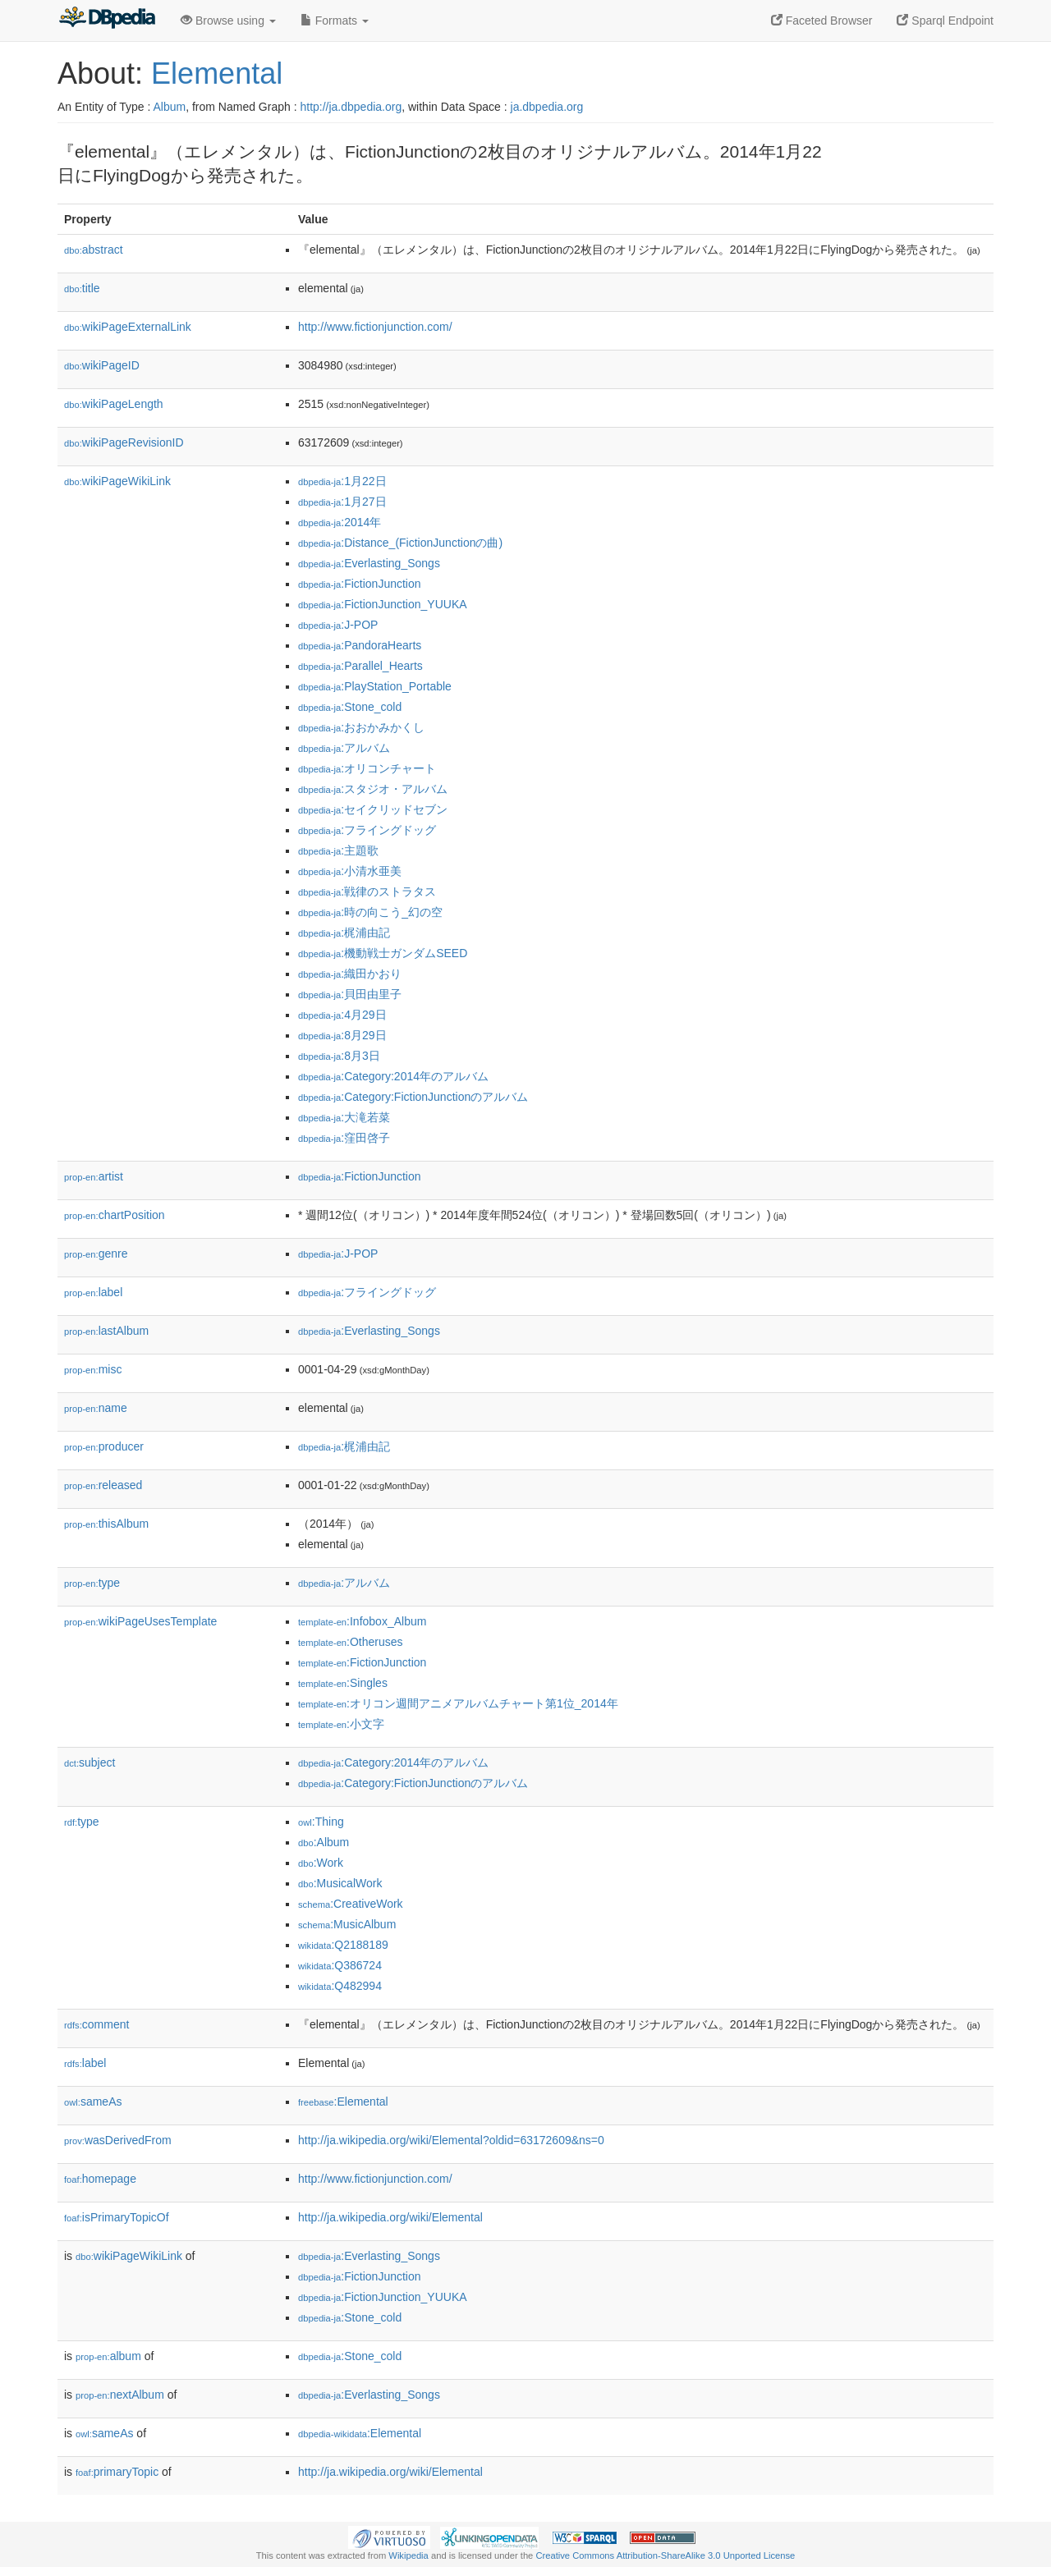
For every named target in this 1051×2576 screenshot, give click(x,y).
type (92, 1582)
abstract (93, 249)
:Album (323, 1842)
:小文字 (341, 1723)
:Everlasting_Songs (369, 563)
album (108, 2356)
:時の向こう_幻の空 (370, 912)
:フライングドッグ (367, 830)
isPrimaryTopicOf (116, 2217)
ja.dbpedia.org (547, 106)
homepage (100, 2178)
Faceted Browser (822, 20)
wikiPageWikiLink (117, 481)
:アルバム (344, 747)
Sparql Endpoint (945, 20)
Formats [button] (335, 20)
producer (104, 1446)
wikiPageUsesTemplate (140, 1621)
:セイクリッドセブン (372, 809)
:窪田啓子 (344, 1137)
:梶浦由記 (344, 932)
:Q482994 (340, 1985)
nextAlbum (120, 2394)
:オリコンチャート (367, 768)
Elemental (216, 73)
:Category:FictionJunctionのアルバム (413, 1096)
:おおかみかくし (361, 727)
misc (93, 1369)
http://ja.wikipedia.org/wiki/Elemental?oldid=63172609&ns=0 (451, 2140)
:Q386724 (340, 1965)
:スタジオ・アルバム (372, 788)
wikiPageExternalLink (127, 326)
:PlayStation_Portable (375, 686)
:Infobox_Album (362, 1621)
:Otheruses (350, 1641)
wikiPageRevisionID (124, 442)
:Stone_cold (350, 706)
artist (93, 1176)
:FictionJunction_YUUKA (382, 604)
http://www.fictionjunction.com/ (375, 326)
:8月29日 (342, 1035)
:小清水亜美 (350, 871)
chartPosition (114, 1215)
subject (89, 1762)
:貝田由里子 (350, 994)
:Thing (321, 1821)
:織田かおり (350, 973)
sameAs (93, 2101)
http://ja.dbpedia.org (351, 106)
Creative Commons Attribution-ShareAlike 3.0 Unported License (665, 2555)
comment (96, 2024)
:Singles (343, 1682)
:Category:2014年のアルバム (393, 1076)
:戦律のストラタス (367, 891)
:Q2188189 (343, 1944)
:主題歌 (338, 850)
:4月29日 (342, 1014)
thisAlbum (106, 1523)
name (95, 1407)
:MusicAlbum (347, 1924)
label (93, 1292)
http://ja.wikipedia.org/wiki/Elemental (390, 2217)
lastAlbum (106, 1330)
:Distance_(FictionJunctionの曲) (400, 542)
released (103, 1485)
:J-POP (338, 624)
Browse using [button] (228, 20)
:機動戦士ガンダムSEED (382, 953)
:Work (320, 1862)
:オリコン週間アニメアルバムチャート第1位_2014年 (458, 1703)
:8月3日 (339, 1055)
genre (95, 1253)
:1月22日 (342, 481)
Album (169, 106)
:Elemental (343, 2101)
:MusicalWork (340, 1883)
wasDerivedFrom (118, 2140)
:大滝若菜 (344, 1117)
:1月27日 (342, 501)
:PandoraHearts (359, 645)
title (82, 288)
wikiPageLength (113, 403)
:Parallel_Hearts (360, 665)
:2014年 (339, 522)
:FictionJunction (359, 583)
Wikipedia (408, 2555)
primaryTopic (117, 2471)
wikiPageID (102, 365)
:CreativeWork (350, 1903)
